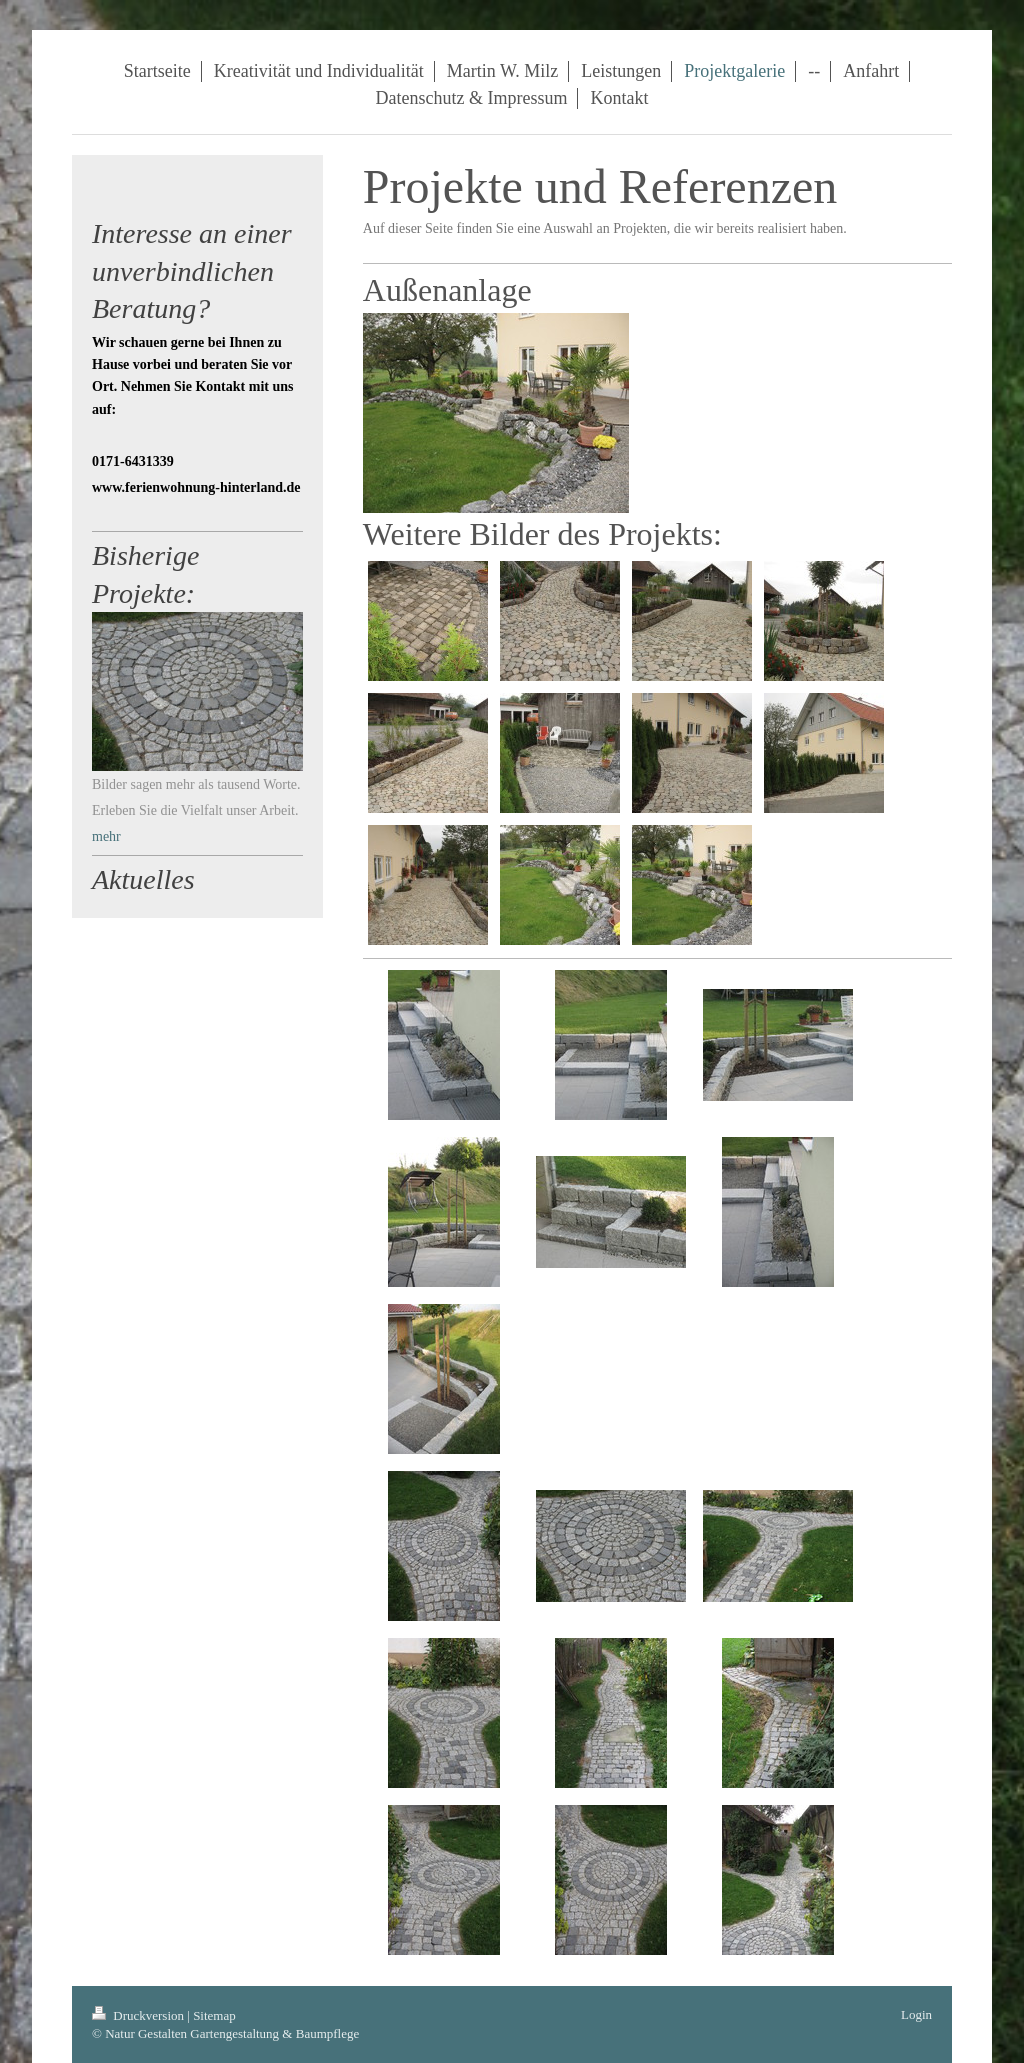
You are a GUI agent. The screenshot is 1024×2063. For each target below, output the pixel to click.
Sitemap (214, 2015)
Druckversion (139, 2015)
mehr (106, 836)
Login (916, 2014)
